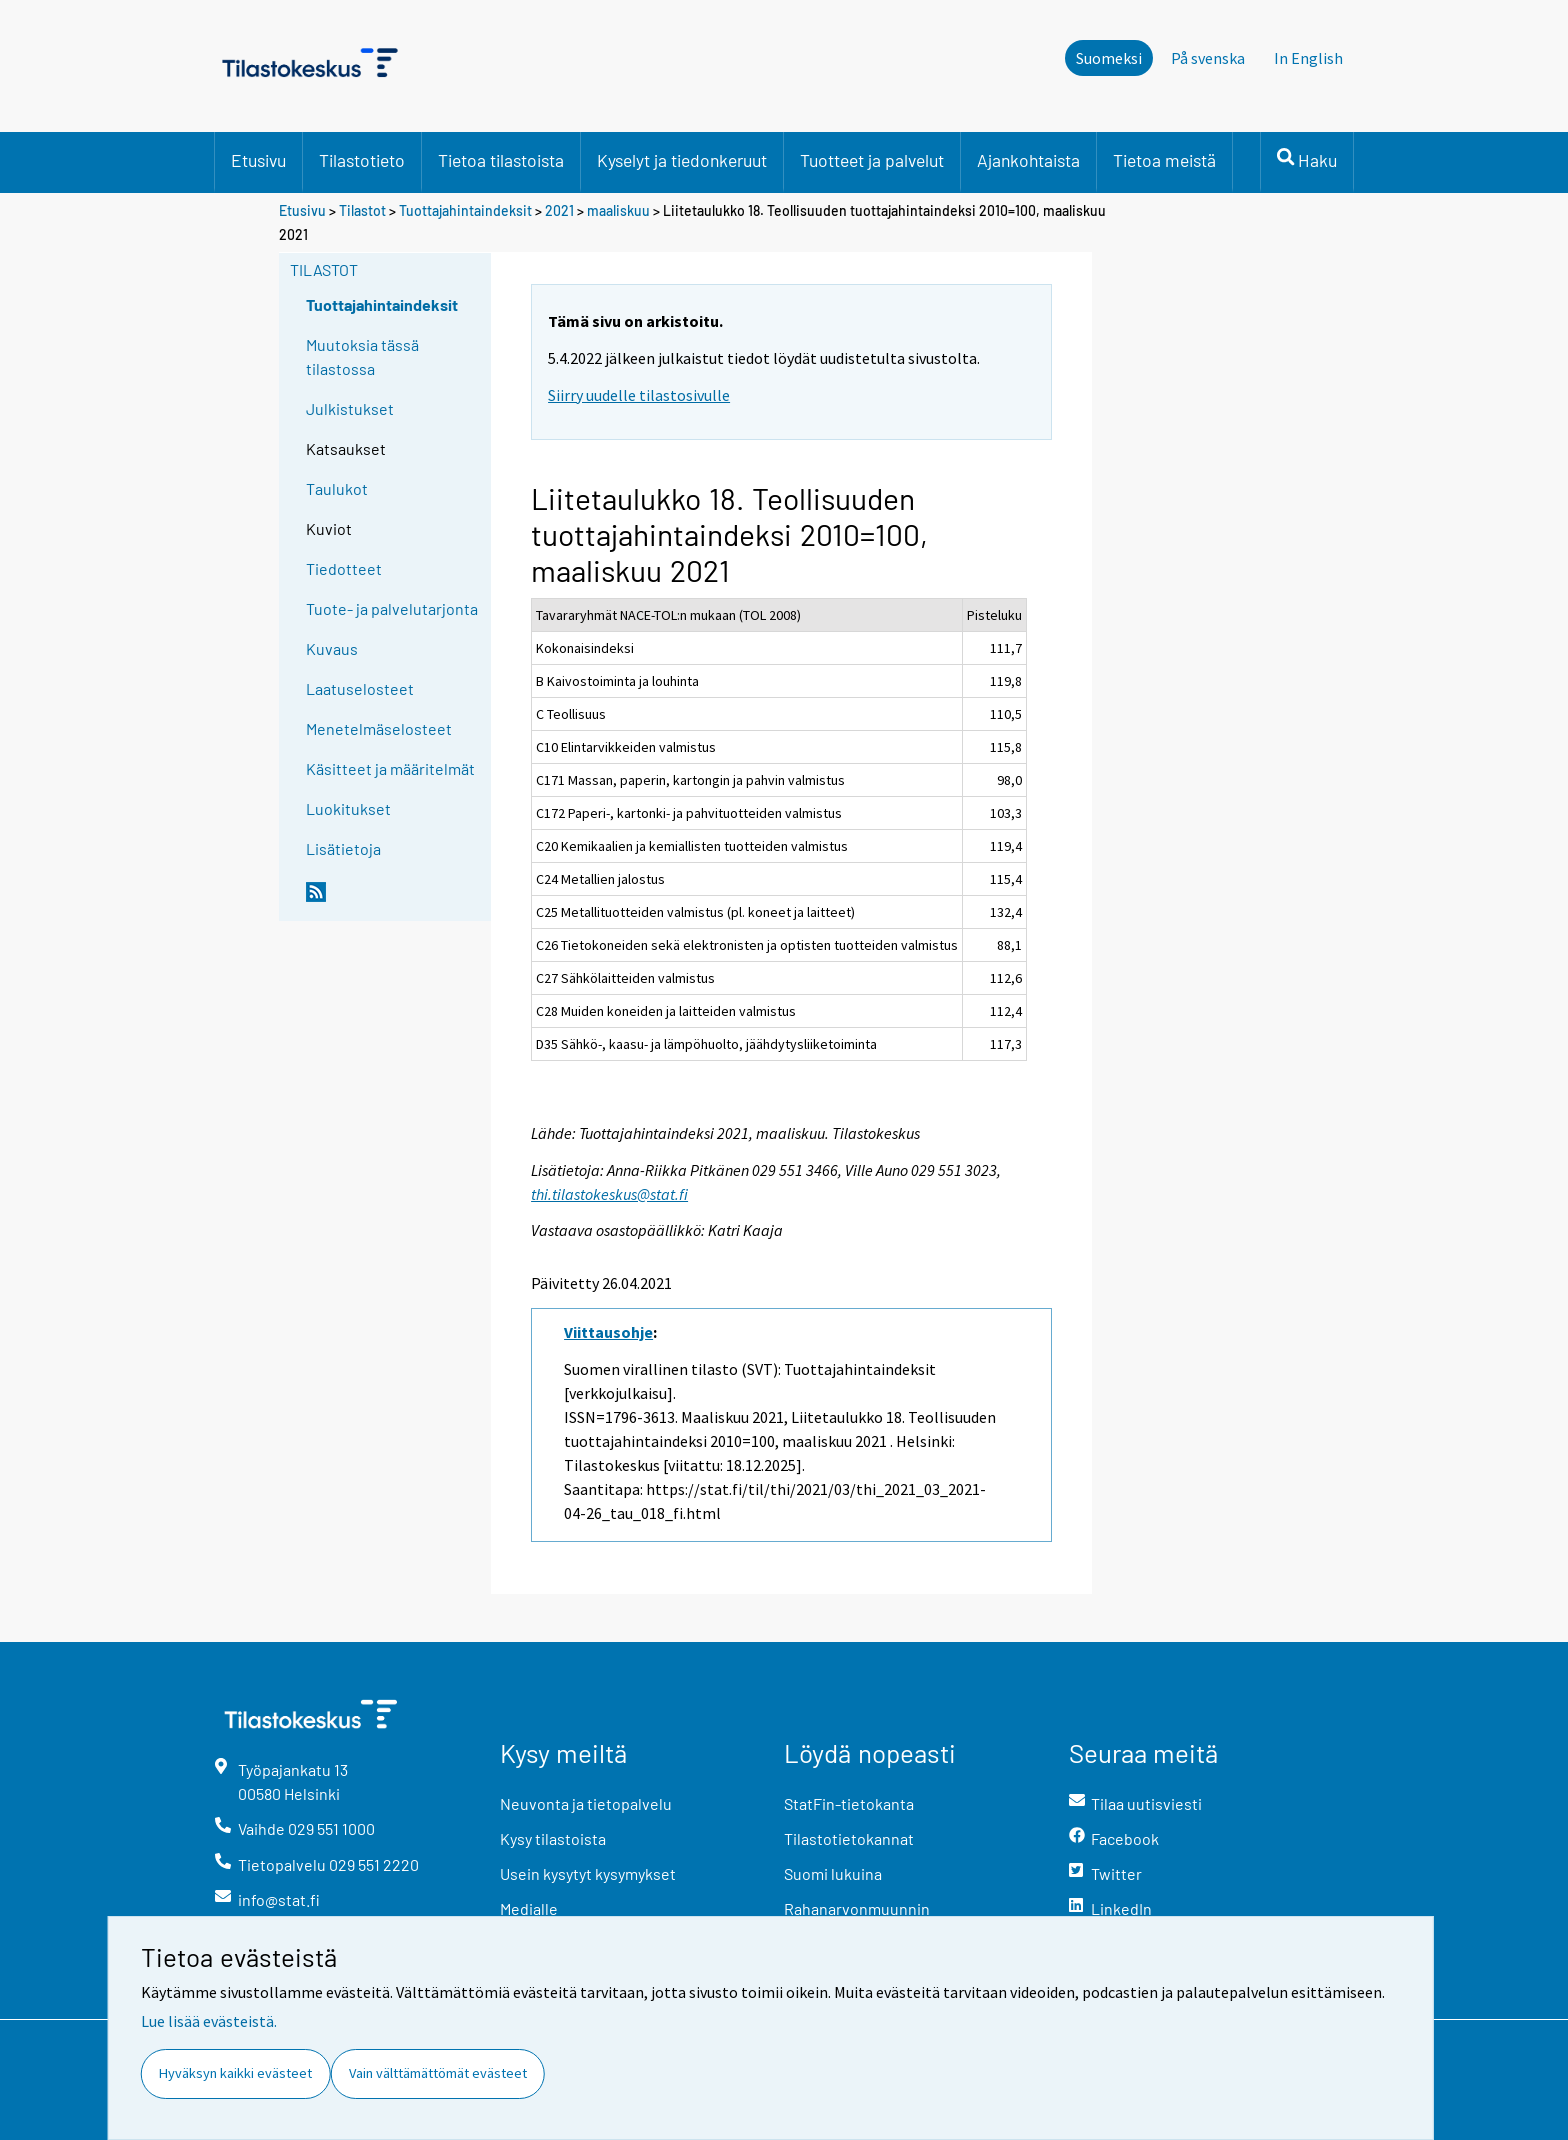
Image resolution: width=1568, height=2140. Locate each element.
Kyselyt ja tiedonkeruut (682, 160)
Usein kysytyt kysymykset (588, 1873)
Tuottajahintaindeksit (465, 210)
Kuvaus (332, 648)
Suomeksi (1109, 58)
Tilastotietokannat (849, 1838)
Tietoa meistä (1164, 160)
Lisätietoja (343, 848)
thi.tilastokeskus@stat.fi (609, 1194)
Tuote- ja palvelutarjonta (392, 608)
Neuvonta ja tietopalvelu (586, 1803)
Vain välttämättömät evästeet (438, 2073)
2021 (559, 210)
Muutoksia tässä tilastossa (362, 356)
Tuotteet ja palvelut (872, 160)
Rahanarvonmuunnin (857, 1908)
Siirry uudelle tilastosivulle (639, 395)
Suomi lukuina (833, 1873)
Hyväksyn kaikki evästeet (235, 2073)
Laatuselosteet (360, 688)
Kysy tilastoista (553, 1838)
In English (1308, 58)
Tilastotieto (362, 160)
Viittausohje (608, 1332)
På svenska (1208, 58)
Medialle (529, 1908)
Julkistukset (350, 408)
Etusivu (258, 160)
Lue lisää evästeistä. (209, 2021)
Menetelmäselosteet (379, 728)
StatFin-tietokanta (849, 1803)
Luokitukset (348, 808)
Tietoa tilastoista (501, 160)
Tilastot (362, 210)
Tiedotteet (344, 568)
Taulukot (337, 488)
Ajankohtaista (1028, 160)
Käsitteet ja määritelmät (390, 768)
